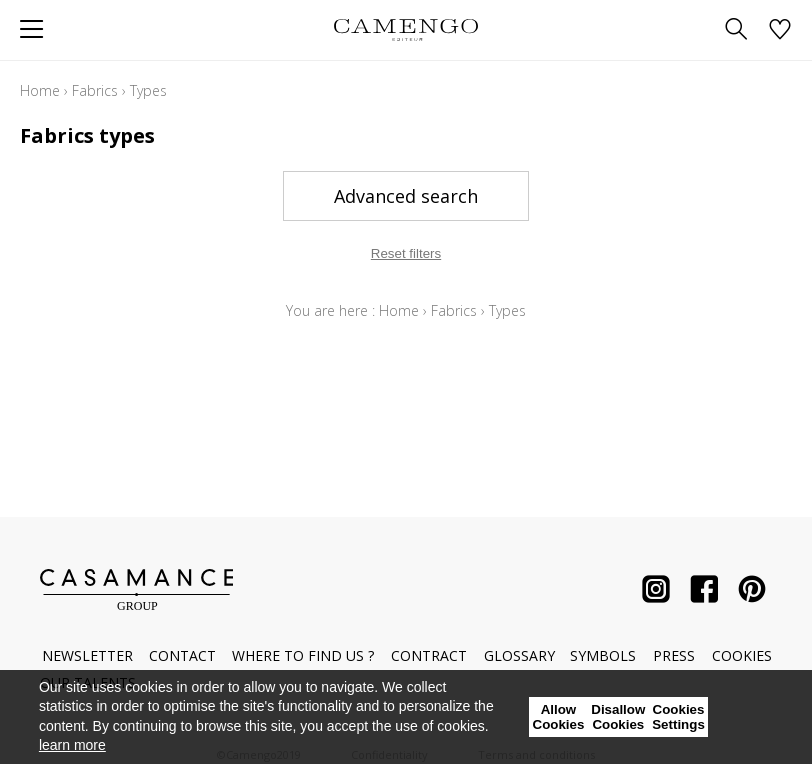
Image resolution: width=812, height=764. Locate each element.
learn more (72, 745)
